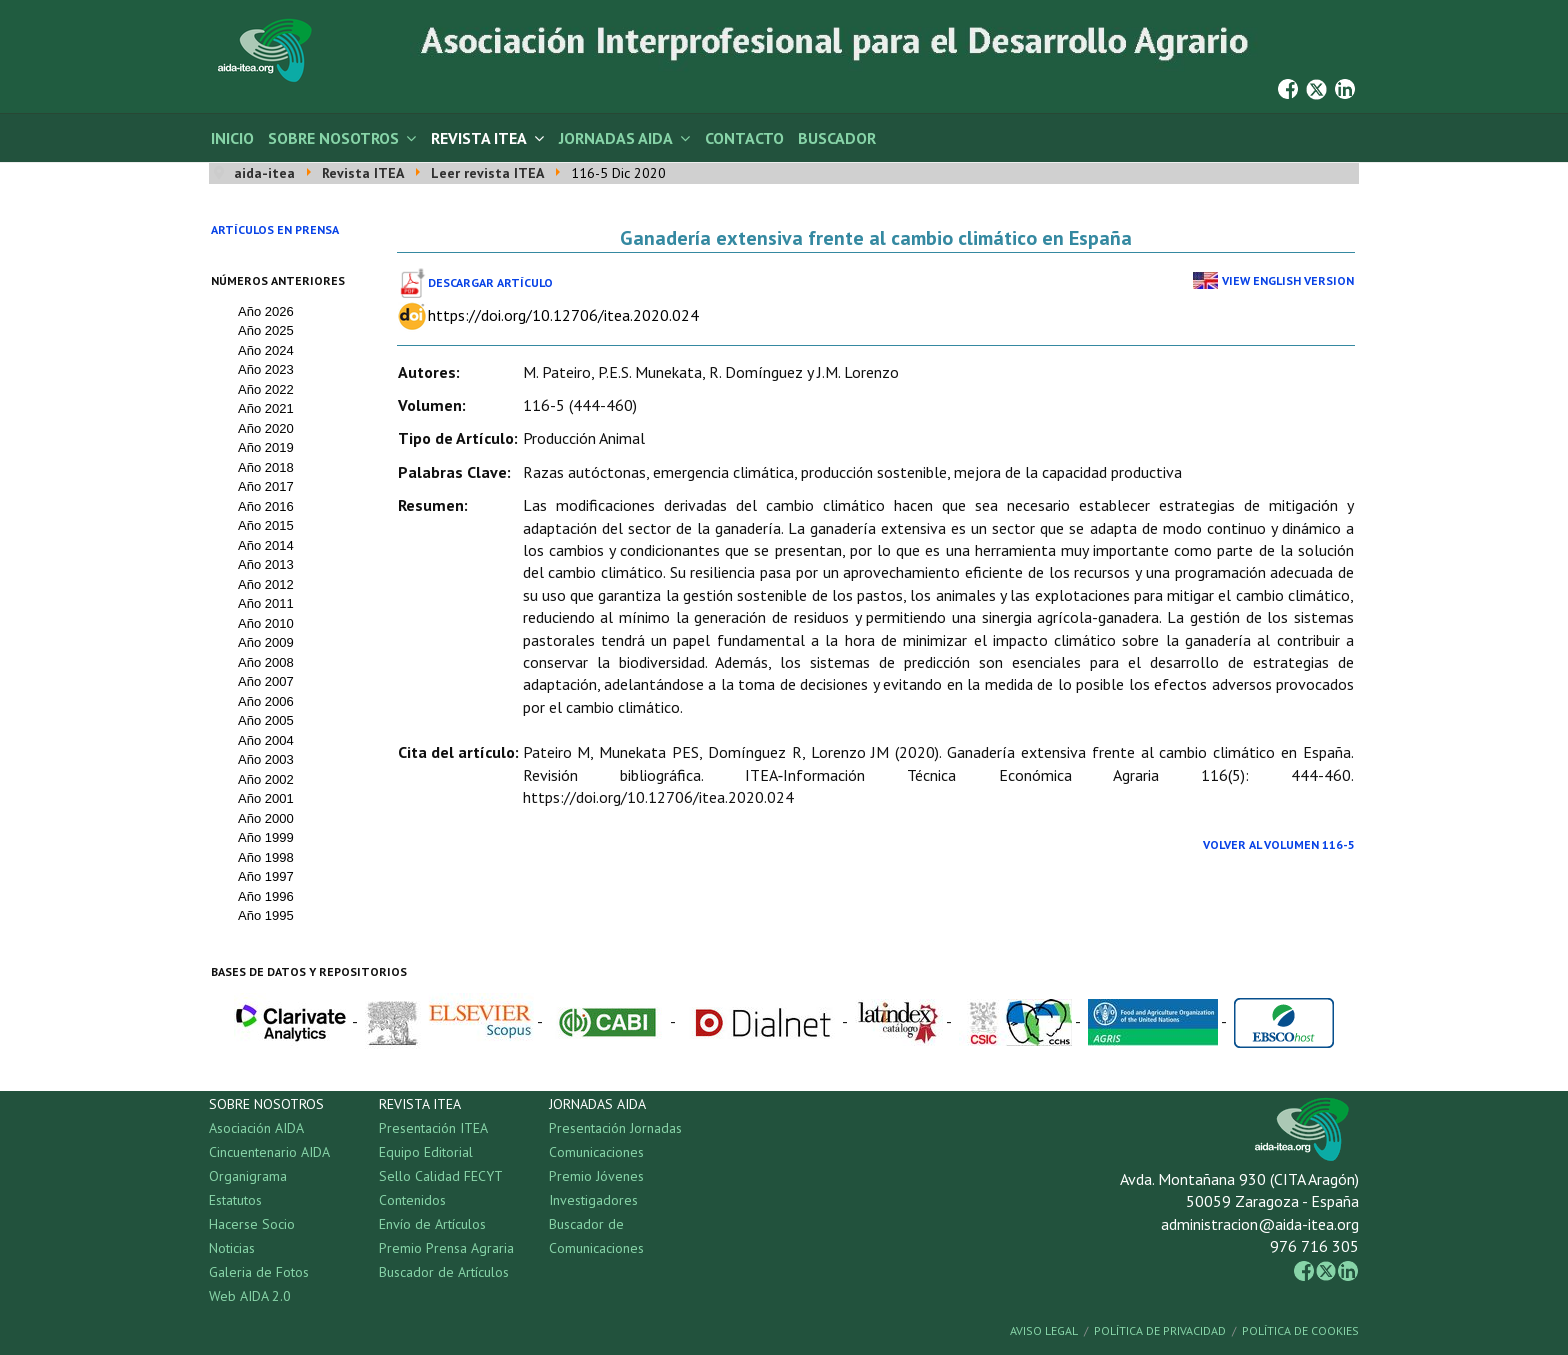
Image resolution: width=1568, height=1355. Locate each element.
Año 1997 (266, 876)
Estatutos (235, 1200)
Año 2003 (266, 759)
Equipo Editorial (426, 1152)
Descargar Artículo (490, 282)
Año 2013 (266, 564)
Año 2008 (266, 662)
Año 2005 (266, 720)
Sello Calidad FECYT (441, 1176)
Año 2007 (266, 681)
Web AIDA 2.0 (250, 1296)
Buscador (837, 138)
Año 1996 (266, 896)
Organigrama (248, 1176)
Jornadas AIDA (616, 138)
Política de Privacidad (1160, 1330)
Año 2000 (266, 818)
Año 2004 (266, 740)
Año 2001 (266, 798)
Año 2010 (266, 623)
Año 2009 (266, 642)
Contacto (744, 138)
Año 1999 (266, 837)
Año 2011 (266, 603)
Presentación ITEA (433, 1128)
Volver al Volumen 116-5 (1279, 844)
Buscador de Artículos (444, 1272)
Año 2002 (266, 779)
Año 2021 (266, 408)
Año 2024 (266, 350)
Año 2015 (266, 525)
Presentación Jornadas (615, 1128)
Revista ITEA (479, 138)
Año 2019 (266, 447)
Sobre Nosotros (333, 138)
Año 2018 (266, 467)
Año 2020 (266, 428)
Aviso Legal (1044, 1330)
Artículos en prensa (275, 229)
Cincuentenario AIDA (269, 1152)
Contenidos (412, 1200)
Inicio (232, 138)
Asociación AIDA (256, 1128)
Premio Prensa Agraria (446, 1248)
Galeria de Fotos (259, 1272)
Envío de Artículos (432, 1224)
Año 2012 (266, 584)
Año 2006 (266, 701)
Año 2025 (266, 330)
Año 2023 (266, 369)
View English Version (1288, 280)
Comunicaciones (596, 1152)
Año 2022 (266, 389)
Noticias (232, 1248)
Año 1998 (266, 857)
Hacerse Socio (252, 1224)
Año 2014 (266, 545)
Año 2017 (266, 486)
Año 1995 (266, 915)
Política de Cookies (1300, 1330)
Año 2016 (266, 506)
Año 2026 (266, 311)
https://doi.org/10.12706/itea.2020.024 (563, 315)
